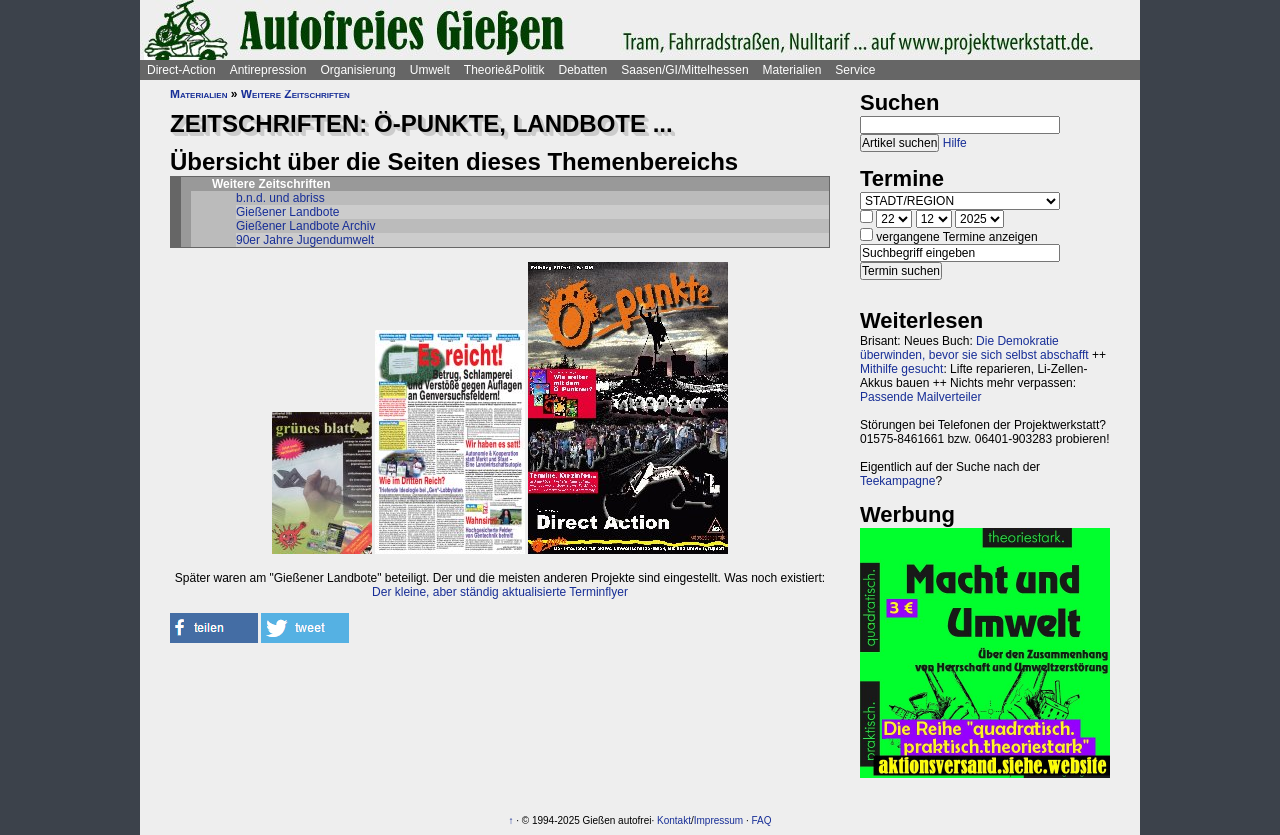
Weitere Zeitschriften (295, 94)
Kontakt (674, 820)
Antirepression (268, 70)
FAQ (762, 820)
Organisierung (357, 70)
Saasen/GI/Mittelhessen (684, 70)
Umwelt (430, 70)
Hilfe (955, 143)
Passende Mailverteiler (920, 397)
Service (855, 70)
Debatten (583, 70)
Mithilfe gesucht (901, 369)
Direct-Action (181, 70)
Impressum (718, 820)
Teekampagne (897, 481)
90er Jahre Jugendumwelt (305, 240)
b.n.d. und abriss (280, 198)
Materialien (792, 70)
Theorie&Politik (504, 70)
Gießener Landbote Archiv (305, 226)
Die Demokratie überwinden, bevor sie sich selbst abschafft (974, 348)
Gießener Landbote (287, 212)
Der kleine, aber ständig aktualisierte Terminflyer (500, 592)
